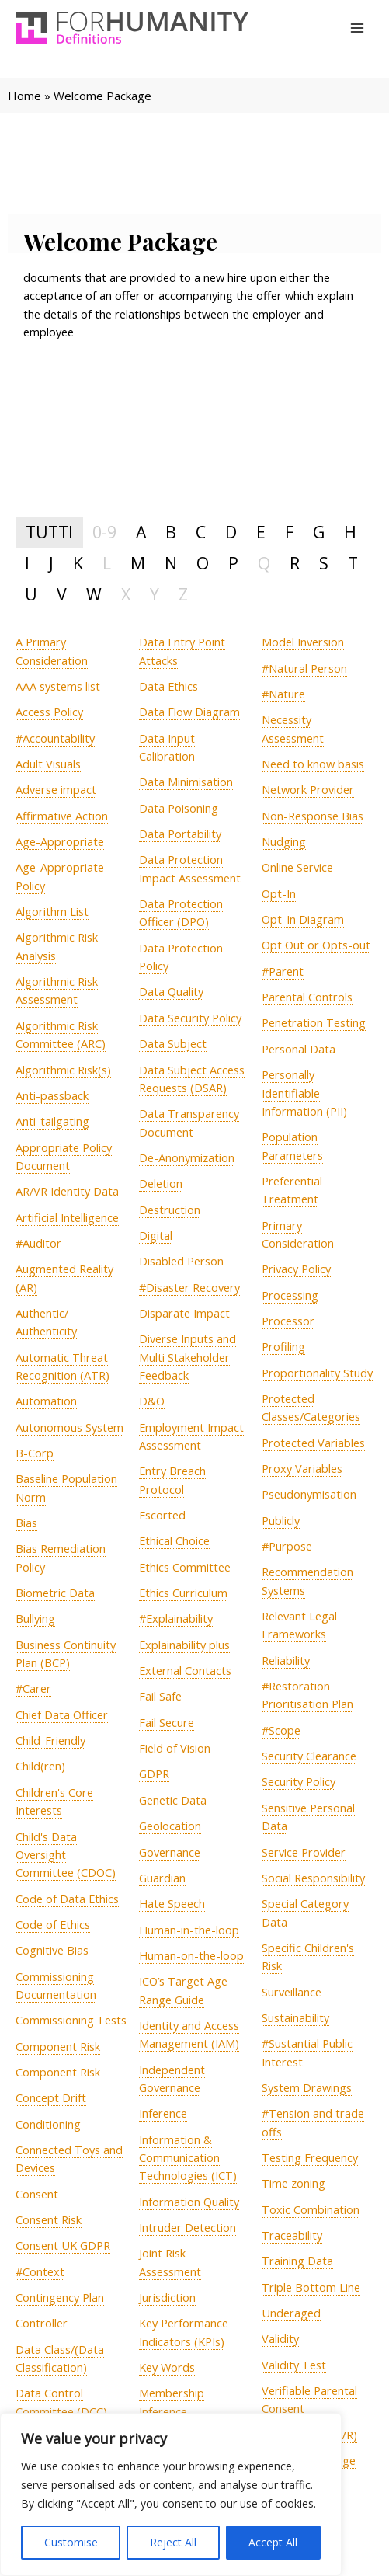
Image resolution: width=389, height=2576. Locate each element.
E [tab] (261, 531)
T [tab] (353, 563)
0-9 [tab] (104, 531)
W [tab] (94, 594)
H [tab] (350, 531)
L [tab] (106, 563)
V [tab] (62, 594)
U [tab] (31, 594)
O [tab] (202, 563)
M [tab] (137, 563)
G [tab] (319, 531)
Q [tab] (264, 563)
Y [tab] (154, 594)
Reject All (173, 2542)
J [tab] (51, 563)
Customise (71, 2542)
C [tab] (201, 531)
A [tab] (141, 531)
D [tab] (231, 531)
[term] (58, 686)
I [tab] (27, 563)
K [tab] (78, 563)
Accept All (272, 2542)
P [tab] (233, 563)
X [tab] (125, 594)
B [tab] (170, 531)
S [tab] (323, 563)
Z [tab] (183, 594)
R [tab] (295, 563)
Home (24, 95)
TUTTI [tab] (49, 531)
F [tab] (289, 531)
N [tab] (171, 563)
